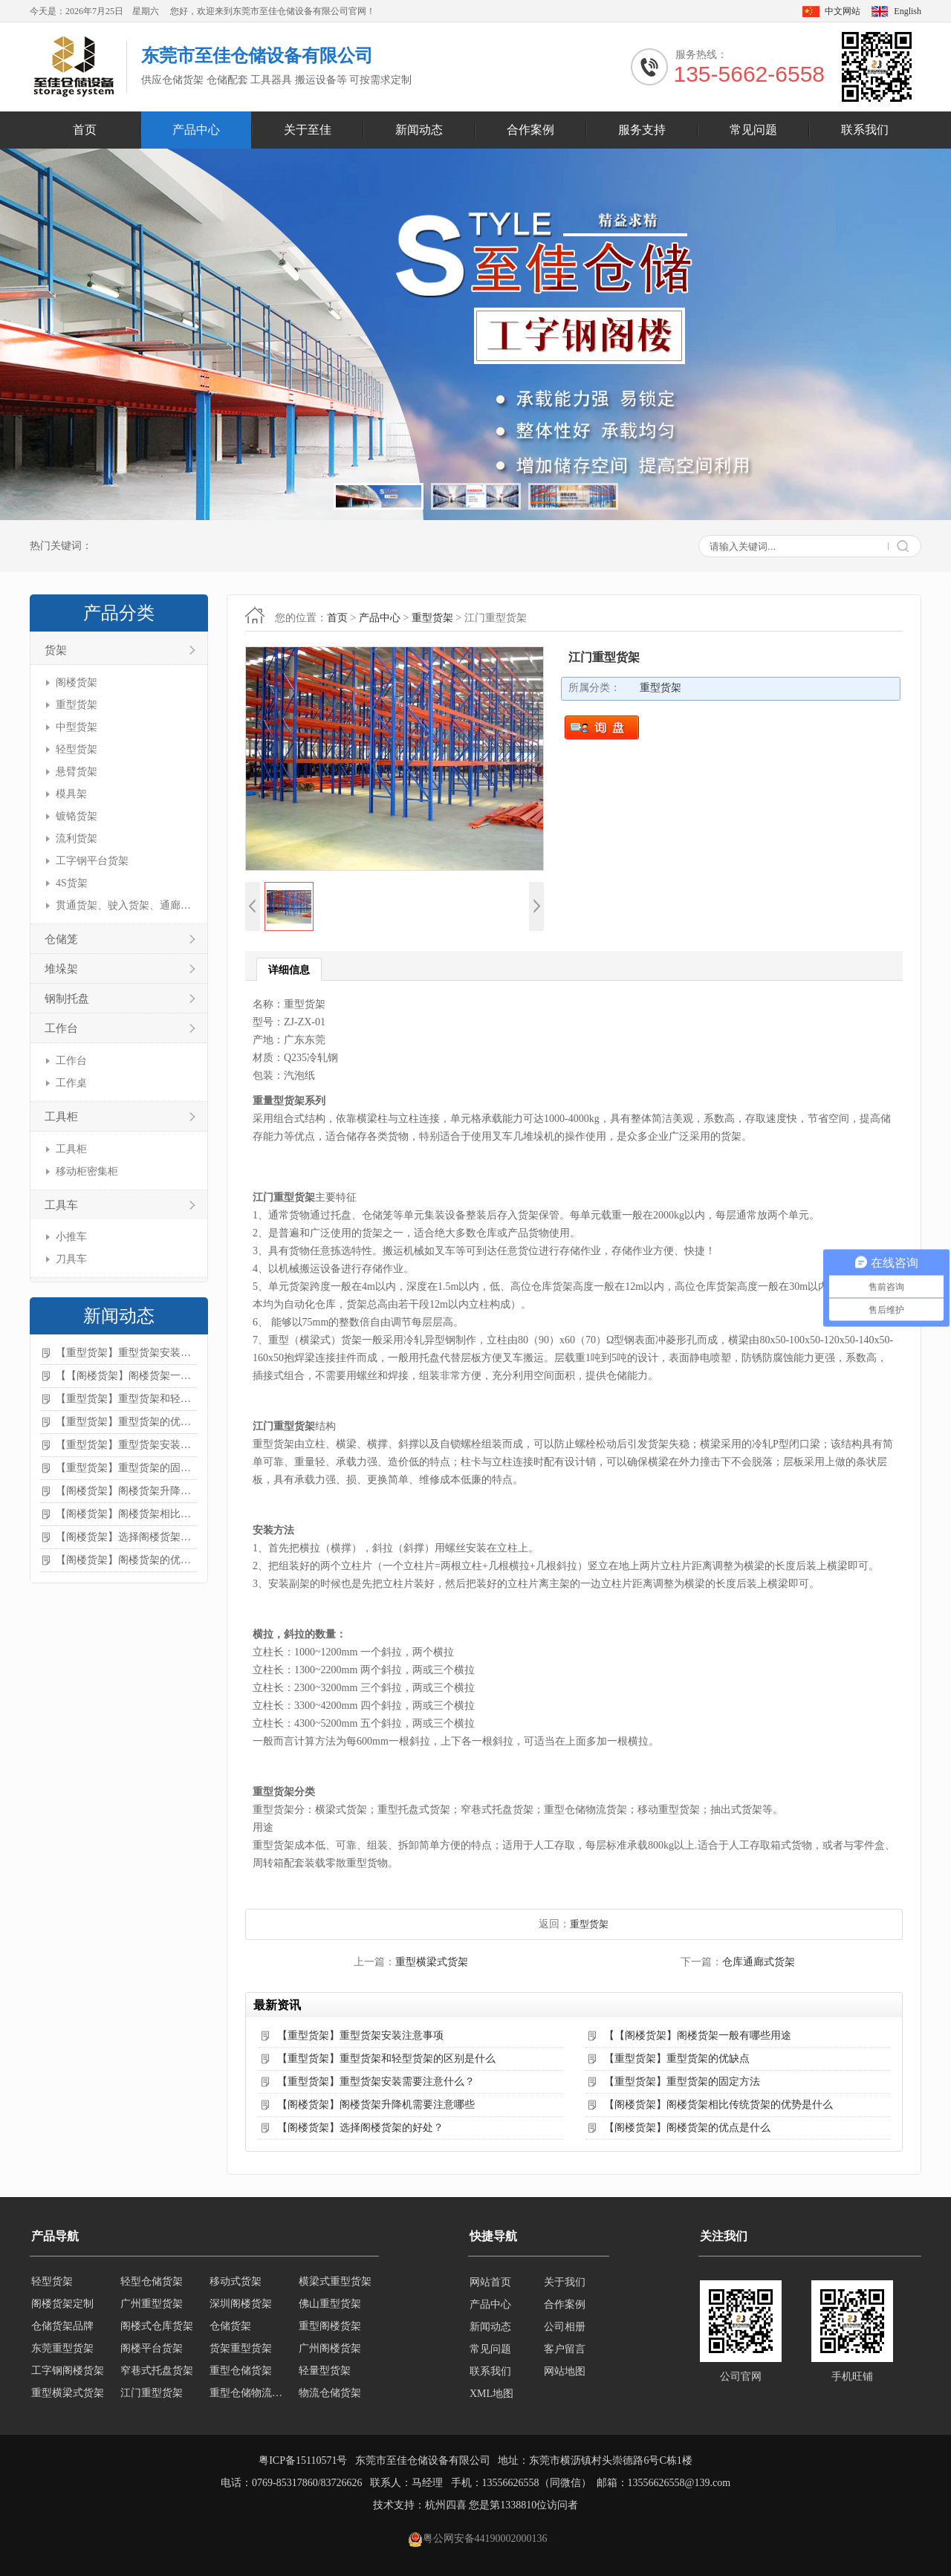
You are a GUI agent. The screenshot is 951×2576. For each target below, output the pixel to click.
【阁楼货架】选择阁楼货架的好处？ (126, 1536)
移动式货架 (236, 2282)
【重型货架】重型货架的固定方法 (126, 1467)
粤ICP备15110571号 (303, 2460)
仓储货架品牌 (62, 2326)
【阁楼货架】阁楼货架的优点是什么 (126, 1560)
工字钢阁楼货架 (67, 2371)
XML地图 (491, 2393)
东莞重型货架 (62, 2349)
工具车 (61, 1205)
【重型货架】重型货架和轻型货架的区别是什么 (126, 1398)
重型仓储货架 (241, 2371)
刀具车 (71, 1259)
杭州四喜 (446, 2505)
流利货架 (76, 838)
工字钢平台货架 (92, 860)
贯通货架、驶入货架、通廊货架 (124, 905)
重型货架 (76, 704)
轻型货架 (76, 749)
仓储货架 (230, 2326)
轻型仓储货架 (151, 2282)
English (907, 11)
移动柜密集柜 (87, 1171)
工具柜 (61, 1117)
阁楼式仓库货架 (156, 2326)
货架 (56, 650)
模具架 (71, 793)
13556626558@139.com (679, 2482)
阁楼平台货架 (151, 2349)
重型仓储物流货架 (250, 2393)
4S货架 (72, 883)
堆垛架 (61, 969)
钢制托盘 (67, 999)
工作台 (61, 1028)
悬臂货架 (76, 771)
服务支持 (642, 129)
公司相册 (564, 2326)
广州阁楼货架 (330, 2349)
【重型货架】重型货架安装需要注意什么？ (126, 1444)
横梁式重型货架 (335, 2282)
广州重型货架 (151, 2304)
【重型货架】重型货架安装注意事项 (126, 1352)
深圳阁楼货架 (241, 2304)
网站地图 (564, 2371)
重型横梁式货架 (431, 1961)
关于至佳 (307, 129)
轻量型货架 (325, 2371)
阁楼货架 (76, 682)
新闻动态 (419, 129)
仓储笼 (61, 939)
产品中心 (196, 129)
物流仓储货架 (330, 2393)
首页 (85, 129)
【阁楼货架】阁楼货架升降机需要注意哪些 (126, 1490)
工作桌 (71, 1083)
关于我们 (564, 2282)
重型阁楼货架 (330, 2326)
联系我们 (865, 129)
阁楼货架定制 (62, 2304)
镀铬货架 (76, 816)
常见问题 (753, 129)
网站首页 (490, 2282)
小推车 (71, 1236)
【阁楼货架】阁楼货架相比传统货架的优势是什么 (126, 1513)
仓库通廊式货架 (758, 1961)
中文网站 (842, 11)
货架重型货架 (241, 2349)
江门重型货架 (151, 2393)
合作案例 (530, 129)
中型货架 (76, 727)
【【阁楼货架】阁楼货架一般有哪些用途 (126, 1375)
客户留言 (564, 2349)
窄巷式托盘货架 (156, 2371)
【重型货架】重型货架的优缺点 (126, 1421)
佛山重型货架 (330, 2304)
